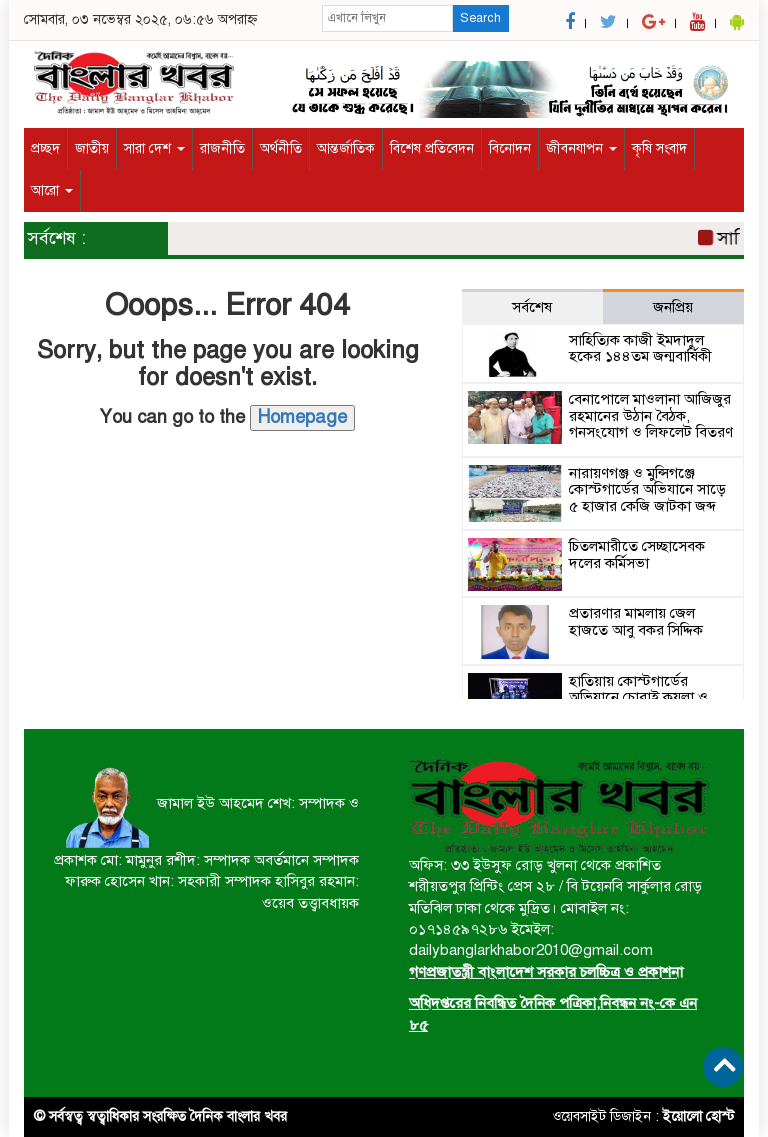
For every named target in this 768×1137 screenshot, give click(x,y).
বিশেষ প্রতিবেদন (432, 148)
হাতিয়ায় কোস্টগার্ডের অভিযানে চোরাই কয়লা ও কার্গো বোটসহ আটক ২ (638, 697)
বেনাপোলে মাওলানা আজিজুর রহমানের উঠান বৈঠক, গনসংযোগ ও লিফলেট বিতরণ (651, 415)
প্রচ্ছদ (45, 148)
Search (480, 18)
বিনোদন (510, 148)
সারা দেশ (154, 148)
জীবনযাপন (581, 148)
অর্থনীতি (281, 148)
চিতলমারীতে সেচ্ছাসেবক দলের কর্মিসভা (637, 554)
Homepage (302, 417)
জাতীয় (92, 148)
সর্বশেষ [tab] (532, 307)
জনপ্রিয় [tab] (673, 307)
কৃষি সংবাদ (659, 148)
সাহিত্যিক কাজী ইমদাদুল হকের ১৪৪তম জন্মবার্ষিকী (640, 348)
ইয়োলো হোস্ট (698, 1116)
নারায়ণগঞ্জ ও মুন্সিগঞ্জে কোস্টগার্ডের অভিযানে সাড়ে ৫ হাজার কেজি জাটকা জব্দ (647, 489)
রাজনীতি (222, 148)
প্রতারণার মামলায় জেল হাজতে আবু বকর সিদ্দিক (636, 621)
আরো (52, 190)
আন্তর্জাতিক (346, 148)
